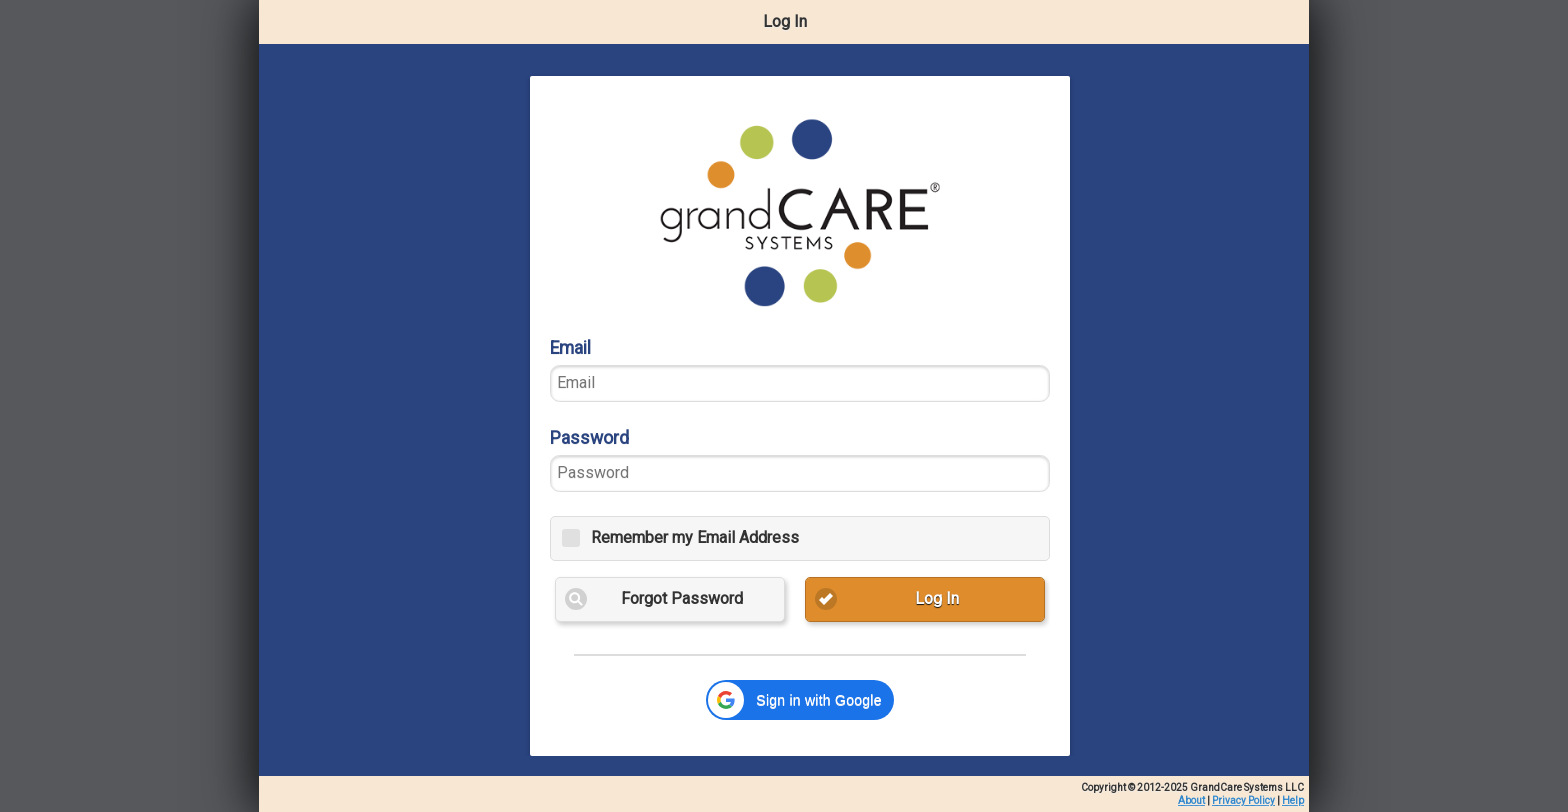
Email (570, 348)
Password (589, 438)
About (1191, 800)
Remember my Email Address (695, 537)
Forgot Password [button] (682, 598)
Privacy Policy (1243, 800)
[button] (799, 700)
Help (1293, 800)
